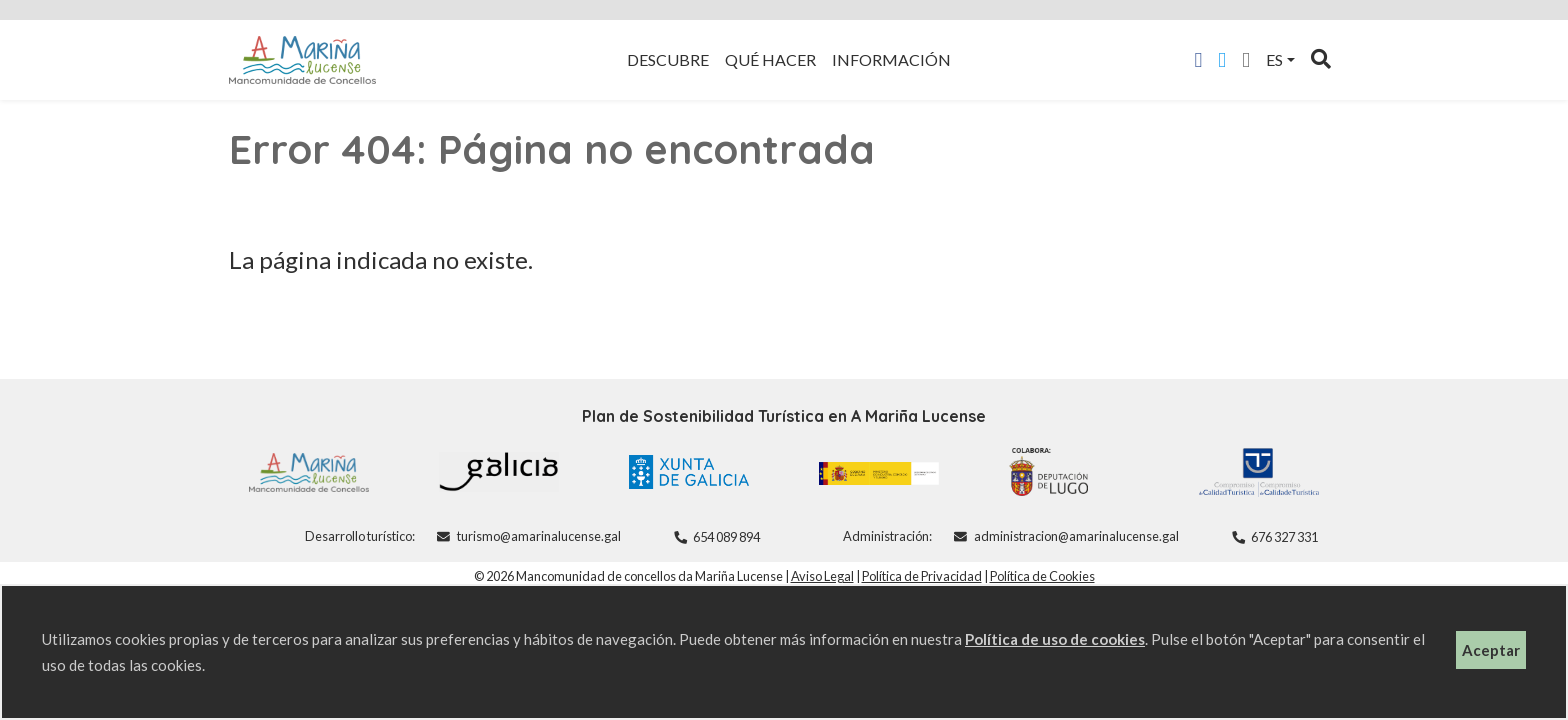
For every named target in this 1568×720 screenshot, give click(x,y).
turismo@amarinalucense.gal (539, 536)
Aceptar (1491, 650)
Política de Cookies (1042, 576)
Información (891, 59)
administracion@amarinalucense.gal (1076, 536)
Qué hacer (770, 59)
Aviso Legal (822, 576)
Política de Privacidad (922, 576)
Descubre (668, 59)
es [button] (1274, 59)
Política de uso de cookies (1055, 639)
